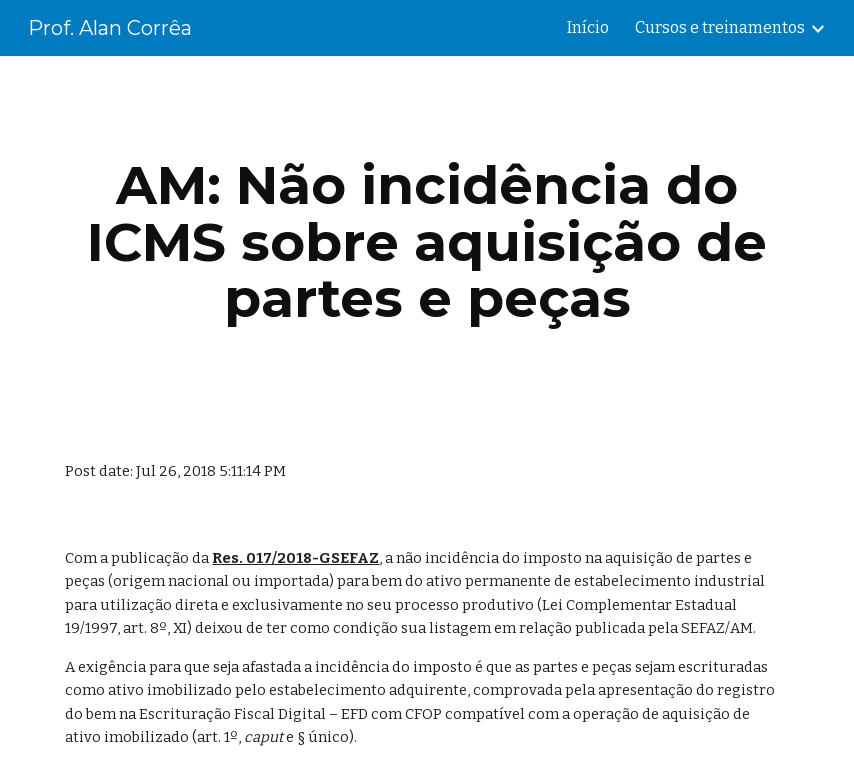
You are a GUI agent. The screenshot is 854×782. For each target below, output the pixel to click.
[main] (426, 242)
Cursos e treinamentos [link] (720, 27)
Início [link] (588, 27)
